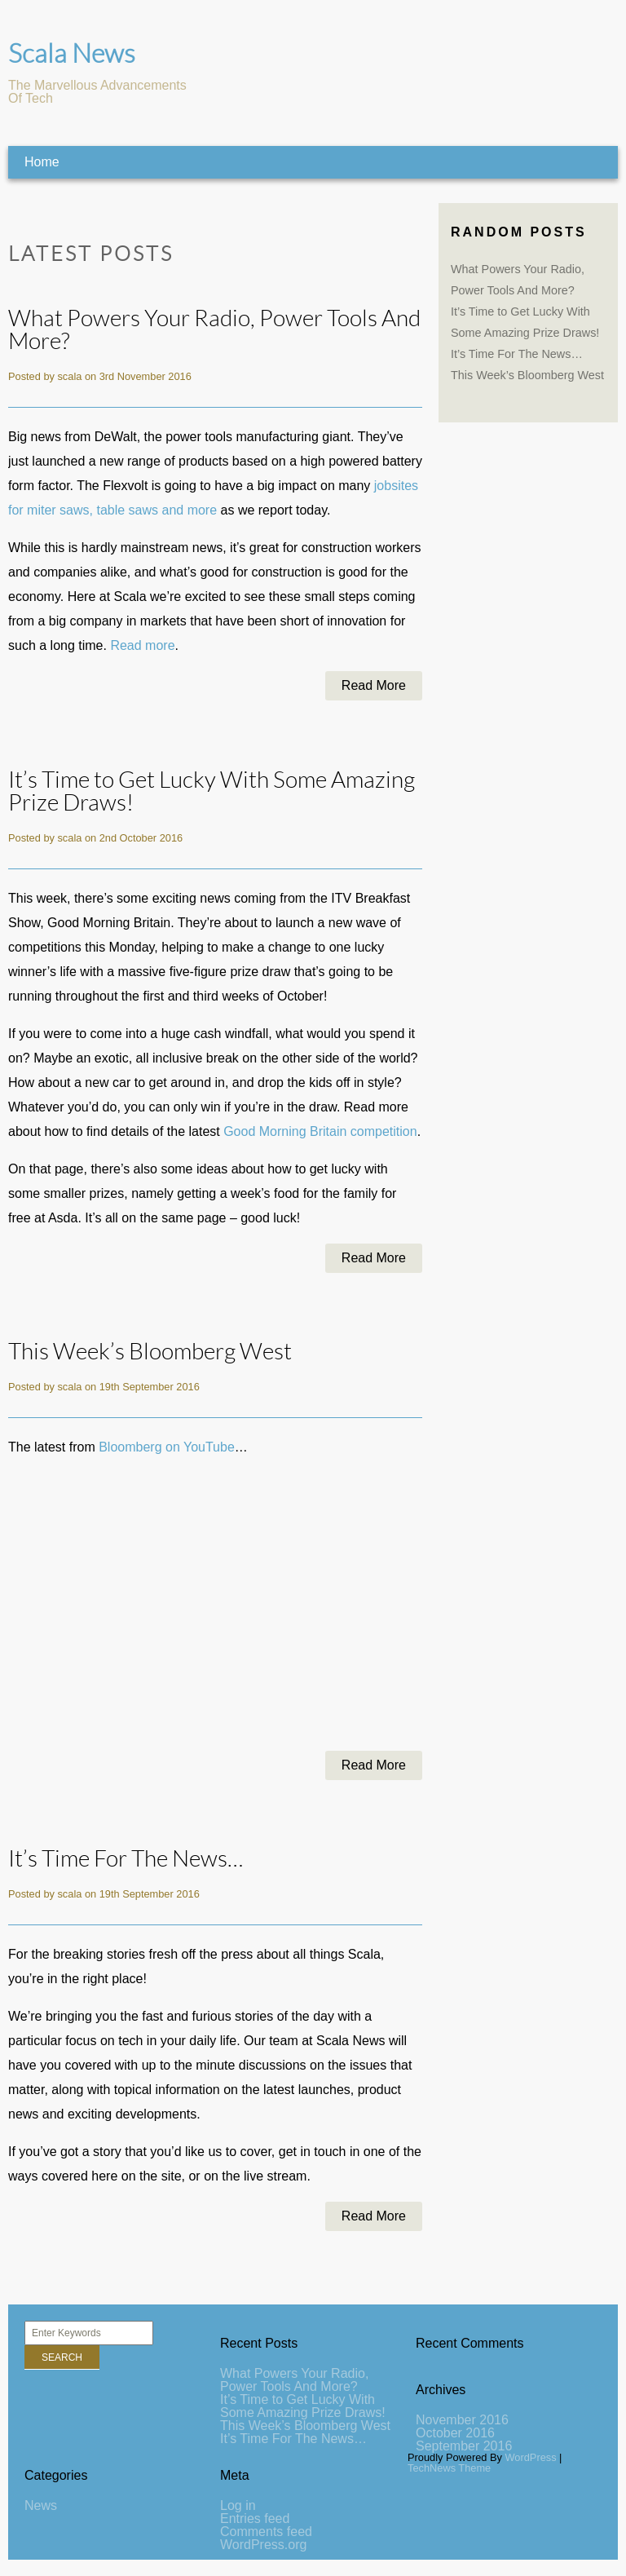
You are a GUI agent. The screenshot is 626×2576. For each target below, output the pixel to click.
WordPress (531, 2457)
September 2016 (464, 2446)
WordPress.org (263, 2545)
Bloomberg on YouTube (167, 1447)
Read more (142, 645)
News (40, 2505)
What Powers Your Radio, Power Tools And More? (214, 330)
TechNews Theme (449, 2468)
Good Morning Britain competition (320, 1131)
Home (42, 162)
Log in (238, 2505)
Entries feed (254, 2518)
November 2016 (462, 2420)
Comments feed (266, 2531)
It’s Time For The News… (125, 1858)
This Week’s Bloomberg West (150, 1351)
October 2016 (455, 2433)
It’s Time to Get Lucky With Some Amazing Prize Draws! (211, 791)
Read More (374, 685)
